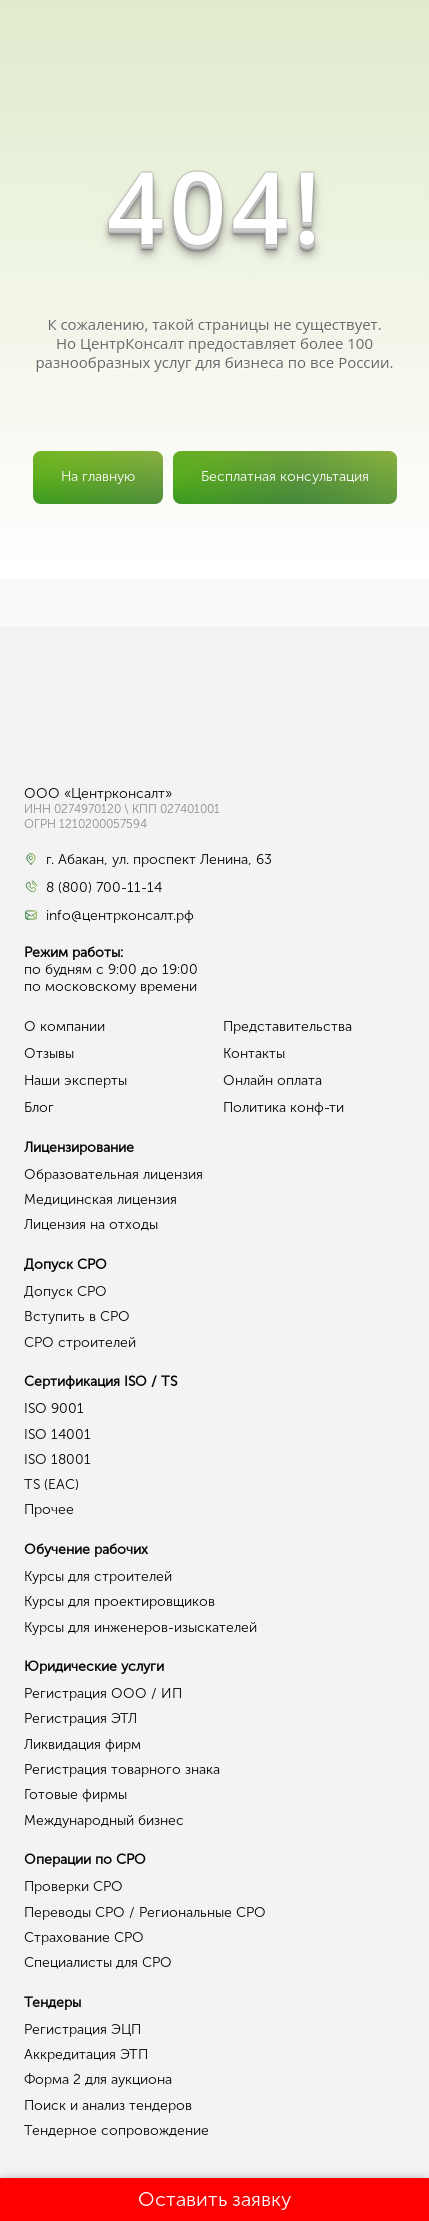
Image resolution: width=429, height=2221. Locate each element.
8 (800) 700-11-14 (104, 888)
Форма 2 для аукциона (98, 2079)
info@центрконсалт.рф (120, 916)
